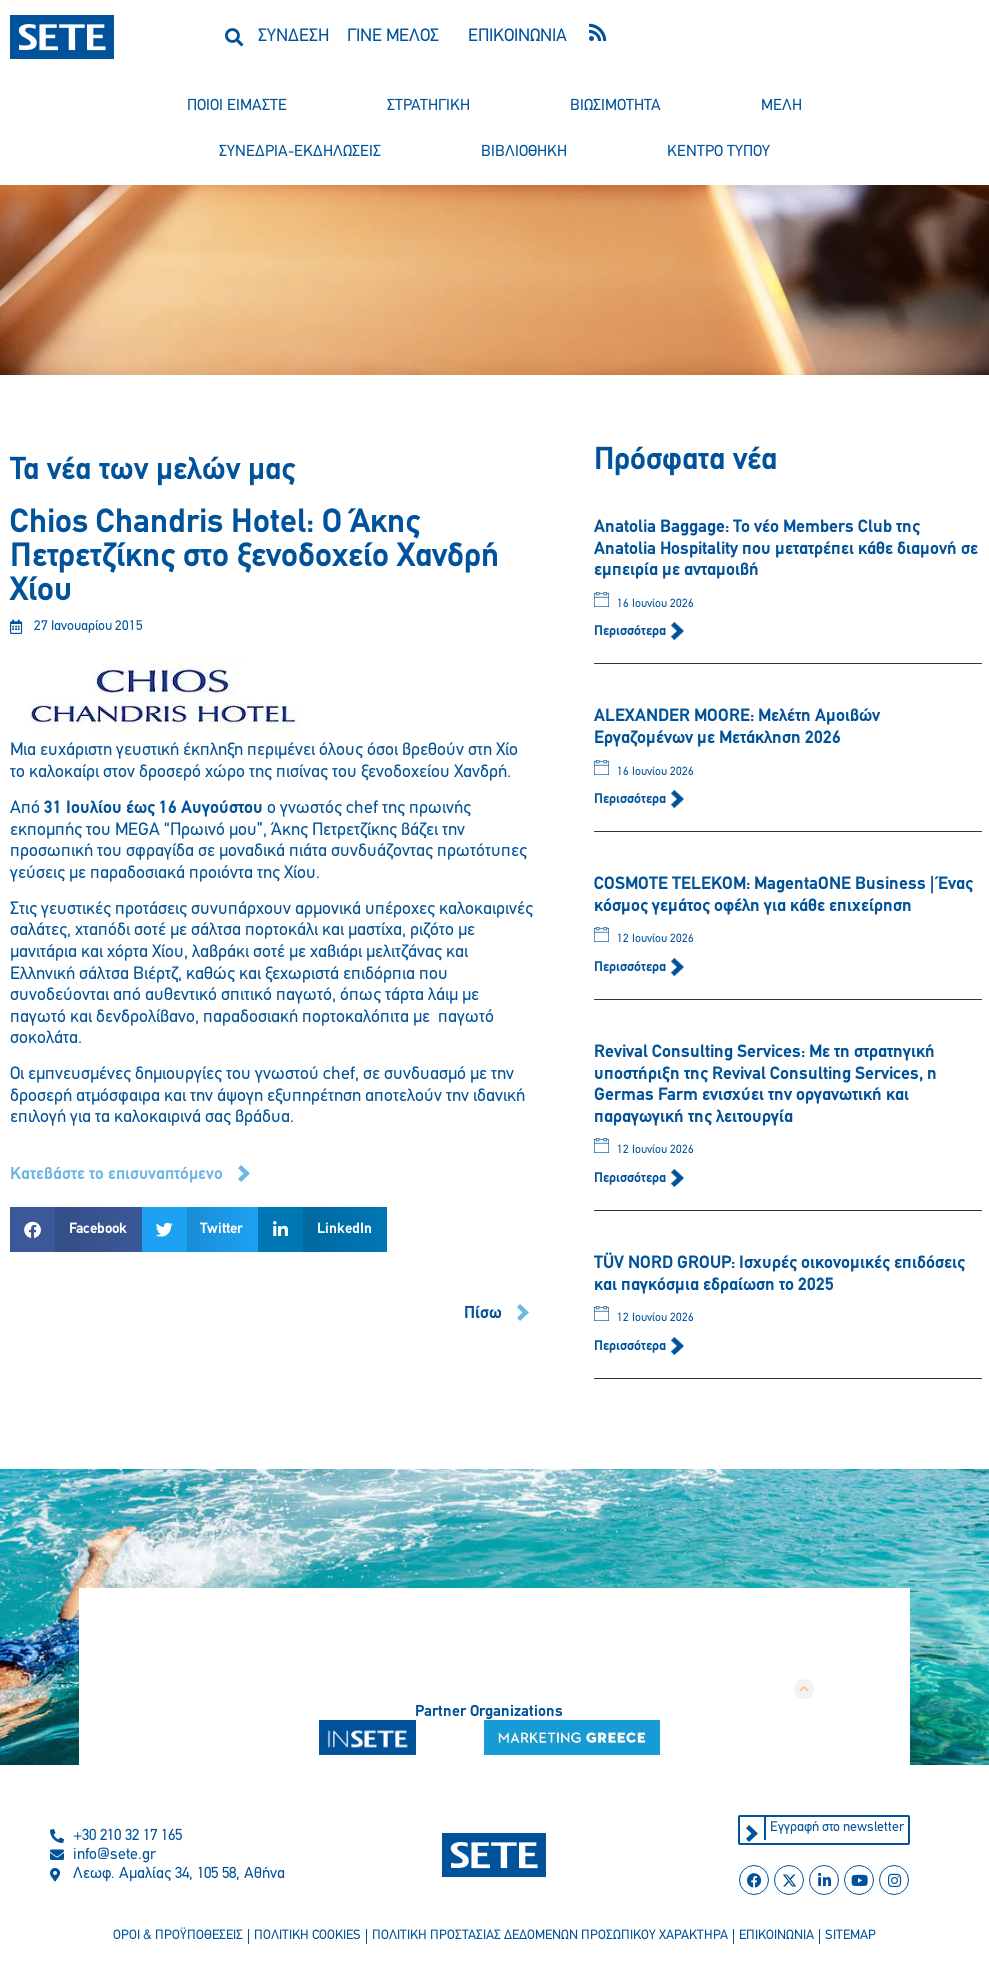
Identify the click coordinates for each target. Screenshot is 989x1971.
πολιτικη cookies (304, 1937)
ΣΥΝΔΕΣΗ (293, 36)
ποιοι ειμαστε (237, 106)
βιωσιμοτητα (615, 106)
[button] (234, 36)
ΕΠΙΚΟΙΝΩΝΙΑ (517, 36)
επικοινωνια (781, 1937)
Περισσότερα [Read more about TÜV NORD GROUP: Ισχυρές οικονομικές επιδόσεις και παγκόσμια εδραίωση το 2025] (631, 1346)
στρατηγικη (428, 106)
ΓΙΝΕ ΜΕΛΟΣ (393, 36)
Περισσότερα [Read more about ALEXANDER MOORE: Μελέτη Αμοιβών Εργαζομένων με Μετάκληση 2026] (631, 799)
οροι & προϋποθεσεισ (172, 1937)
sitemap (857, 1937)
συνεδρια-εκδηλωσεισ (300, 152)
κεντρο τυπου (718, 152)
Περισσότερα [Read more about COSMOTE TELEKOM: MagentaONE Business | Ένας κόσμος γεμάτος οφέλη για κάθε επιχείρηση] (631, 967)
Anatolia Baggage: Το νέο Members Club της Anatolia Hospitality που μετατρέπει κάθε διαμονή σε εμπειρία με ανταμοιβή (786, 549)
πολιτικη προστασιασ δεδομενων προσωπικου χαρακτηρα (551, 1937)
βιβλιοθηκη (524, 152)
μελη (781, 106)
